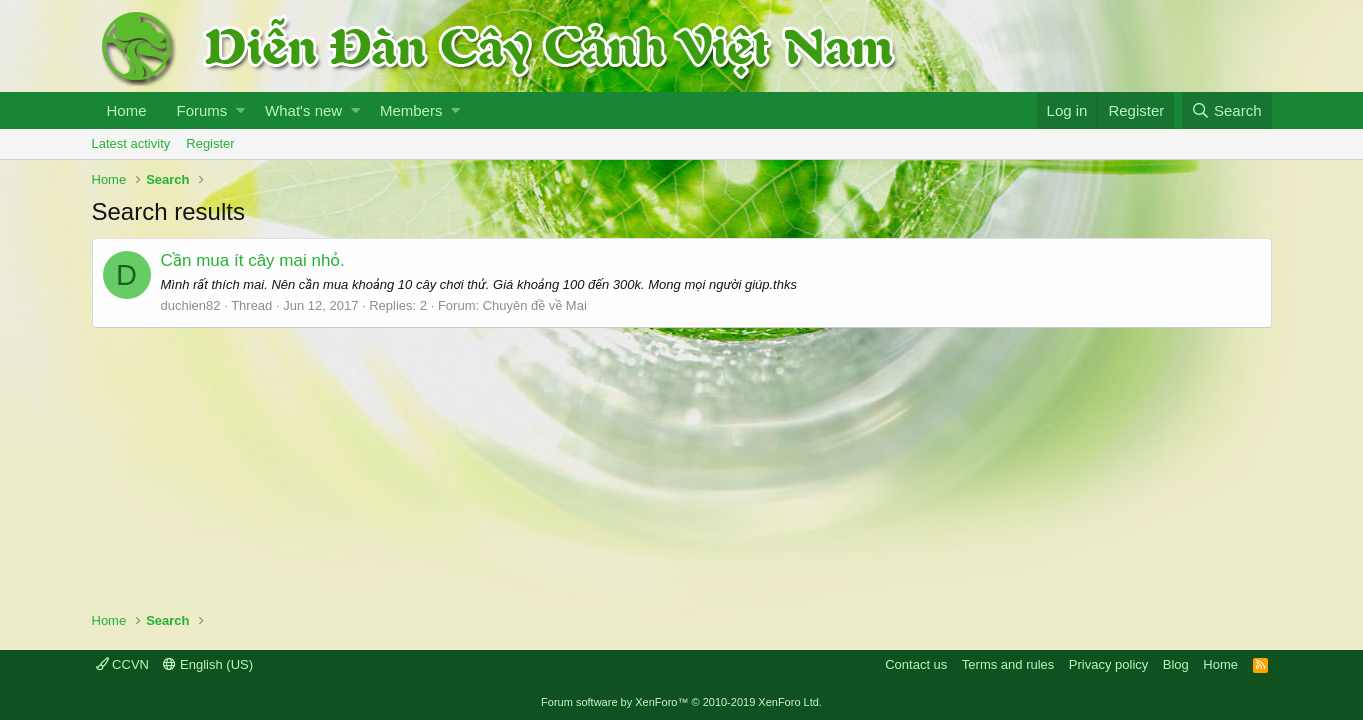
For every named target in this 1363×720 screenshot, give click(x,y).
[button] (240, 110)
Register (210, 143)
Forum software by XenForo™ (681, 702)
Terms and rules (1008, 664)
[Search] (1227, 110)
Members (411, 110)
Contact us (916, 664)
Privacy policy (1108, 664)
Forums (202, 110)
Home (127, 110)
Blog (1176, 664)
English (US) (208, 664)
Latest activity (131, 143)
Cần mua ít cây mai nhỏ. (253, 260)
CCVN (122, 664)
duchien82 (191, 305)
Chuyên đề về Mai (535, 305)
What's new (303, 110)
